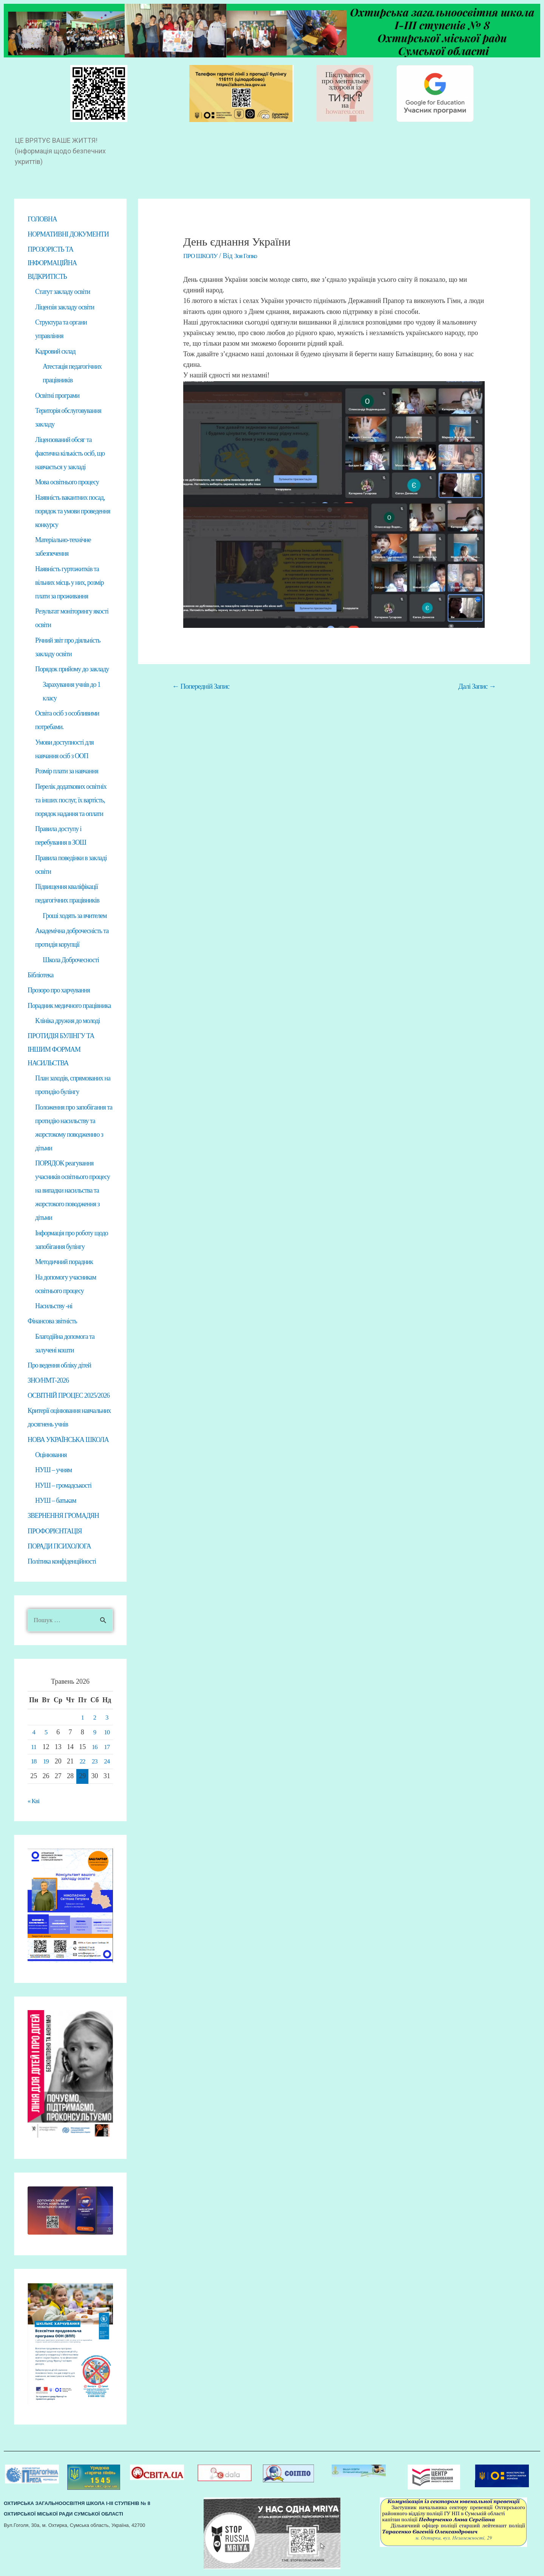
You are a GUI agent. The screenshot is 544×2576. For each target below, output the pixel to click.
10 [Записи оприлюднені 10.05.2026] (107, 1735)
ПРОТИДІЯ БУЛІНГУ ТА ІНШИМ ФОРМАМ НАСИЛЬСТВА (61, 1050)
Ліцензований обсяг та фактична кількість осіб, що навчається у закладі (70, 453)
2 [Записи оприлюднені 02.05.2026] (94, 1720)
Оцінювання (51, 1456)
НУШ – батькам (55, 1502)
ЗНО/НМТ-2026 (48, 1382)
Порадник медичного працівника (69, 1006)
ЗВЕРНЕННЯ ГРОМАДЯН (63, 1518)
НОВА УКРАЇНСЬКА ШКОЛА (68, 1441)
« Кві (34, 1804)
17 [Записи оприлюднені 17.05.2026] (107, 1750)
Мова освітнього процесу (67, 482)
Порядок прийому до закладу (72, 669)
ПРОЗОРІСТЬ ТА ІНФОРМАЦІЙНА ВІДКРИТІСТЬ (52, 263)
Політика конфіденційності (62, 1563)
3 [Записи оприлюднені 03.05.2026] (106, 1720)
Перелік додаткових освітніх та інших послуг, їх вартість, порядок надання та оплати (71, 800)
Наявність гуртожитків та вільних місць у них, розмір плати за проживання (69, 583)
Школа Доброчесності (71, 960)
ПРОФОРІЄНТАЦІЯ (55, 1533)
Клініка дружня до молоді (67, 1021)
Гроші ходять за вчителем (75, 916)
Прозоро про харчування (59, 991)
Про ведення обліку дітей (59, 1366)
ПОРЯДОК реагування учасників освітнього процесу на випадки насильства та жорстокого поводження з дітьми (72, 1191)
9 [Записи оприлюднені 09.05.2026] (94, 1735)
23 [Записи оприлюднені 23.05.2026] (94, 1764)
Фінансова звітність (52, 1322)
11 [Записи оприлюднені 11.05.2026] (34, 1750)
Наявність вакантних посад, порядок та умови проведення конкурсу (72, 511)
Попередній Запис (201, 686)
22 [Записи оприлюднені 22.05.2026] (82, 1764)
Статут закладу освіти (62, 292)
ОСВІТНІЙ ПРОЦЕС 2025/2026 (69, 1397)
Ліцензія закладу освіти (64, 307)
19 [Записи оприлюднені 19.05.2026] (46, 1764)
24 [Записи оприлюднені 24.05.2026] (107, 1764)
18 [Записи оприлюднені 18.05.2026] (34, 1764)
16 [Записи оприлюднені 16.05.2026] (94, 1750)
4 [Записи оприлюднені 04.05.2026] (33, 1735)
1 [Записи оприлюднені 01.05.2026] (82, 1720)
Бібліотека (40, 975)
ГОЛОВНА (42, 219)
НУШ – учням (53, 1472)
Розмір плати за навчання (66, 771)
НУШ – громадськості (63, 1487)
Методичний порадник (64, 1263)
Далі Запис (477, 686)
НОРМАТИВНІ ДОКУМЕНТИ (68, 234)
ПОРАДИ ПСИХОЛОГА (59, 1548)
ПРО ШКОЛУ (201, 256)
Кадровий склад (55, 351)
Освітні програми (57, 396)
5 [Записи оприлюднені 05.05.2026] (45, 1735)
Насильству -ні (53, 1307)
